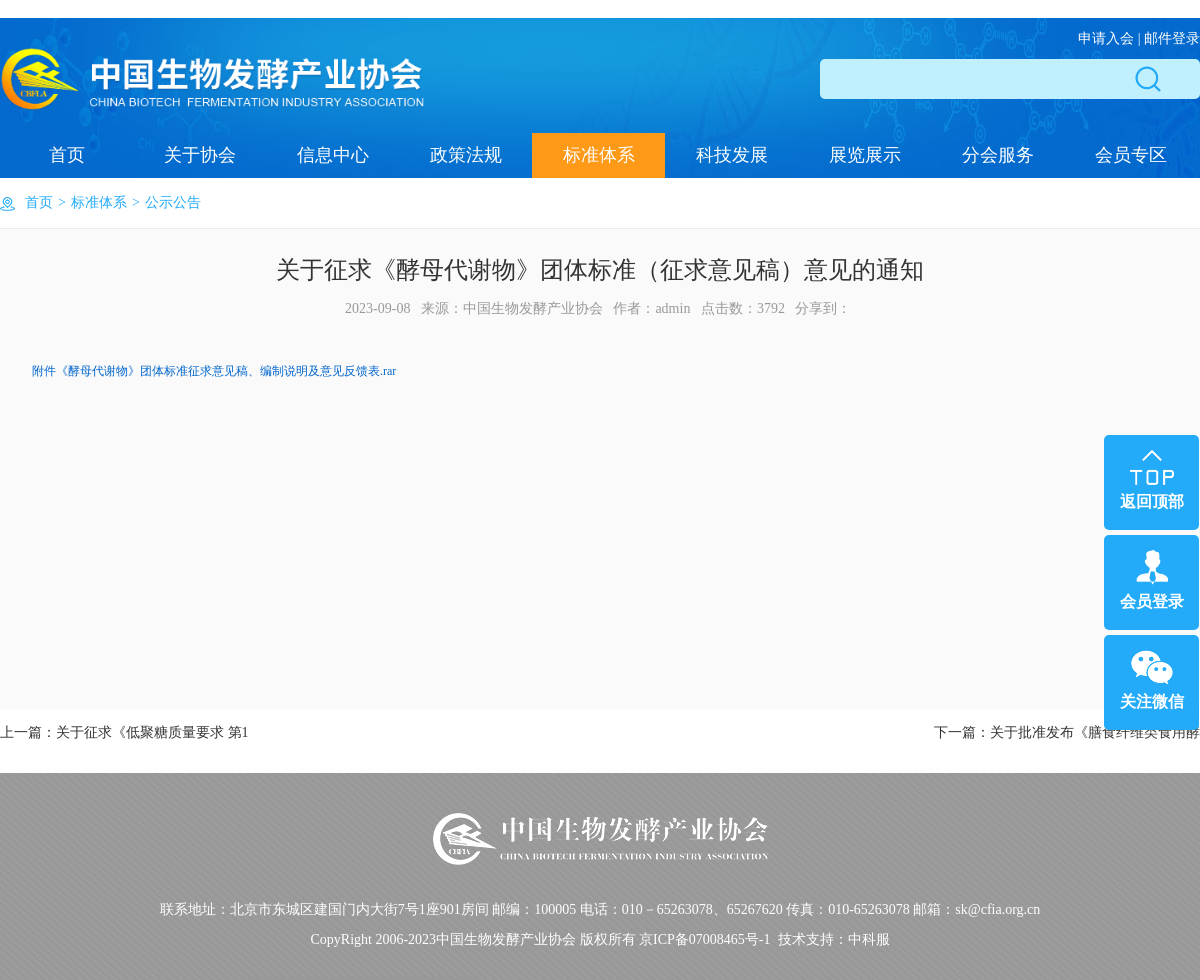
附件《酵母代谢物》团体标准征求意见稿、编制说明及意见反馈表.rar (214, 371)
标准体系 (599, 155)
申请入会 (1106, 38)
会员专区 (1131, 155)
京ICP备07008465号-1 (704, 939)
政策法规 (466, 155)
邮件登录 (1172, 38)
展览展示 (865, 155)
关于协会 (200, 155)
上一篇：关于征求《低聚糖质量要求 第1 (124, 732)
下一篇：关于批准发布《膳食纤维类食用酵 (1067, 732)
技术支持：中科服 (834, 939)
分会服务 (998, 155)
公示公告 (173, 202)
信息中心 (333, 155)
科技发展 (732, 155)
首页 (67, 155)
